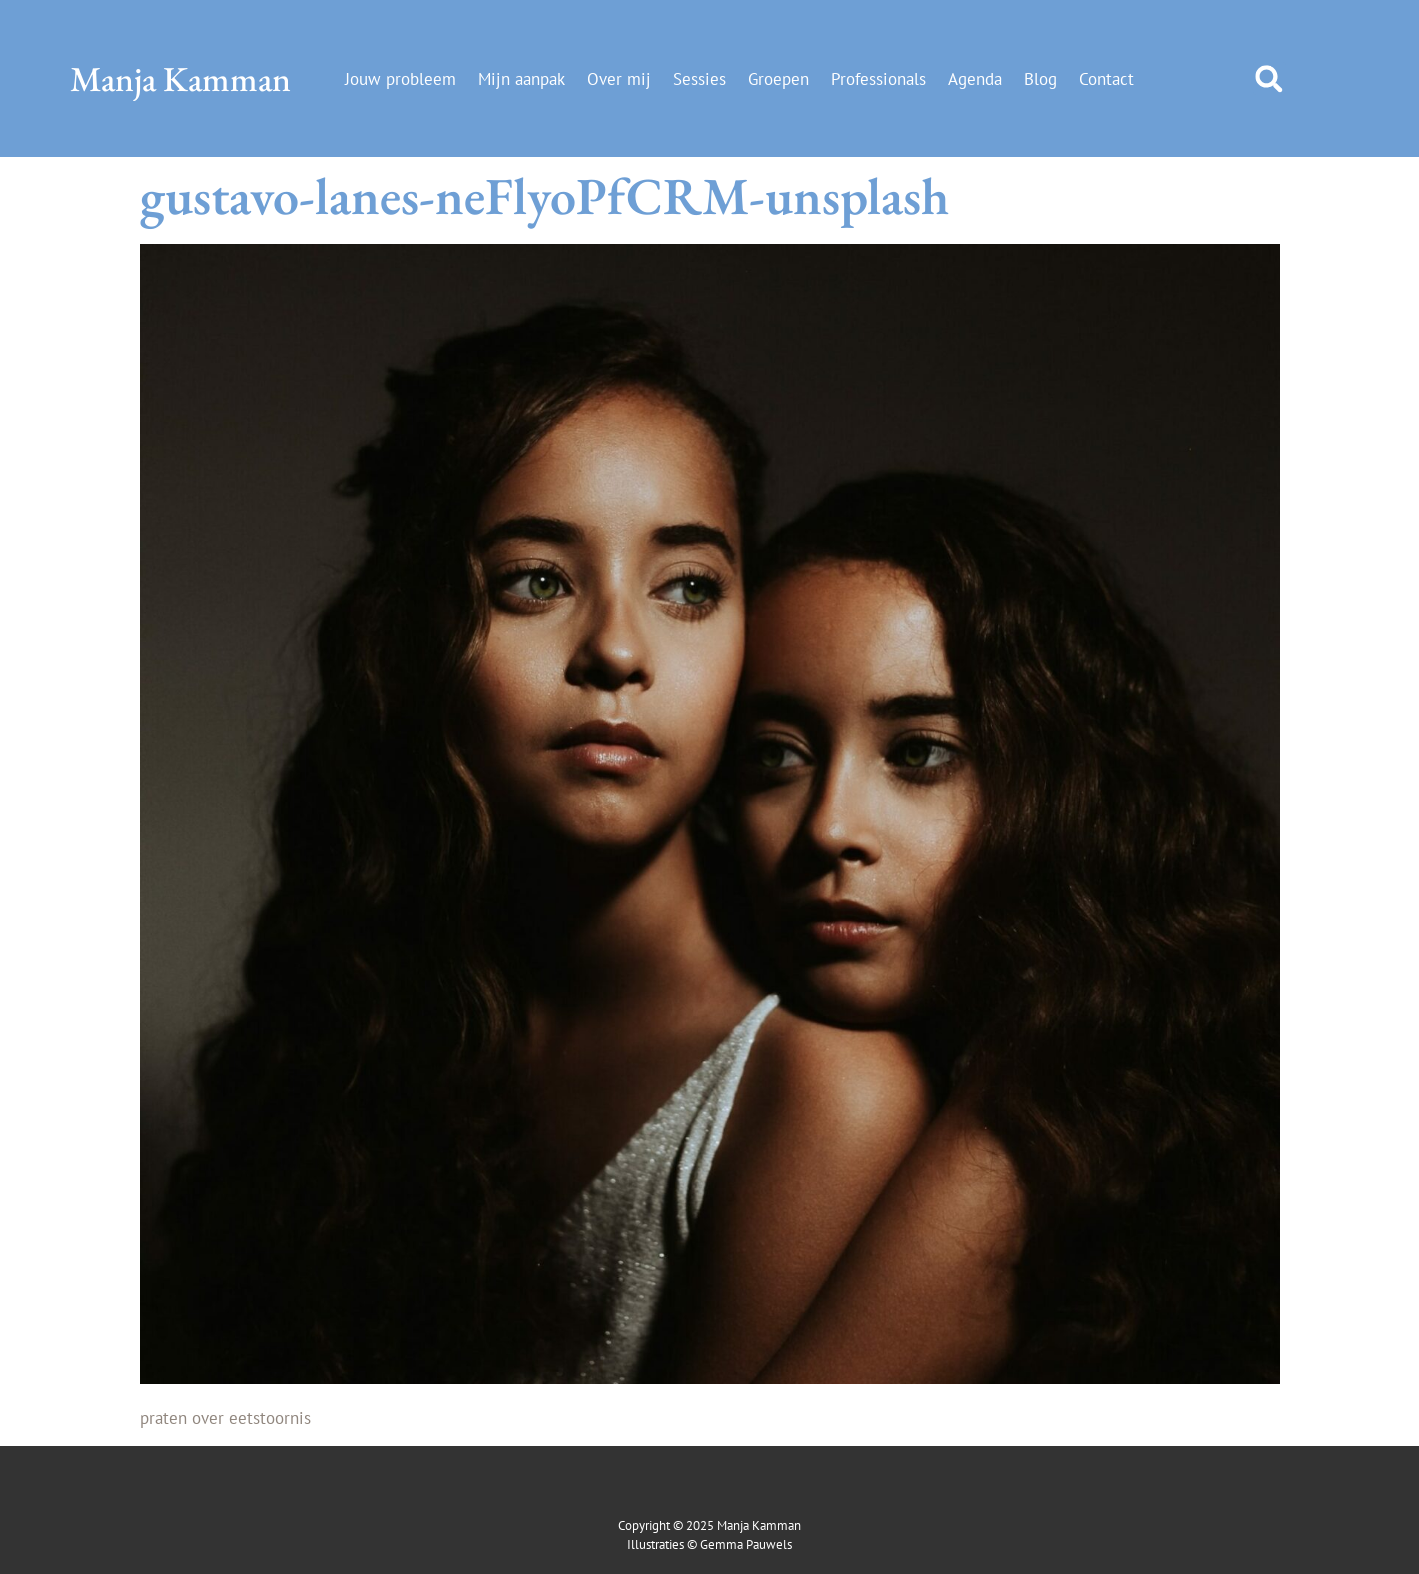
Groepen (778, 79)
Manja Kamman (180, 78)
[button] (1269, 78)
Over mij (619, 79)
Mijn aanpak (521, 79)
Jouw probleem (400, 79)
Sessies (699, 79)
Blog (1040, 79)
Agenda (975, 79)
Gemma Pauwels (746, 1544)
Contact (1106, 79)
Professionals (878, 79)
